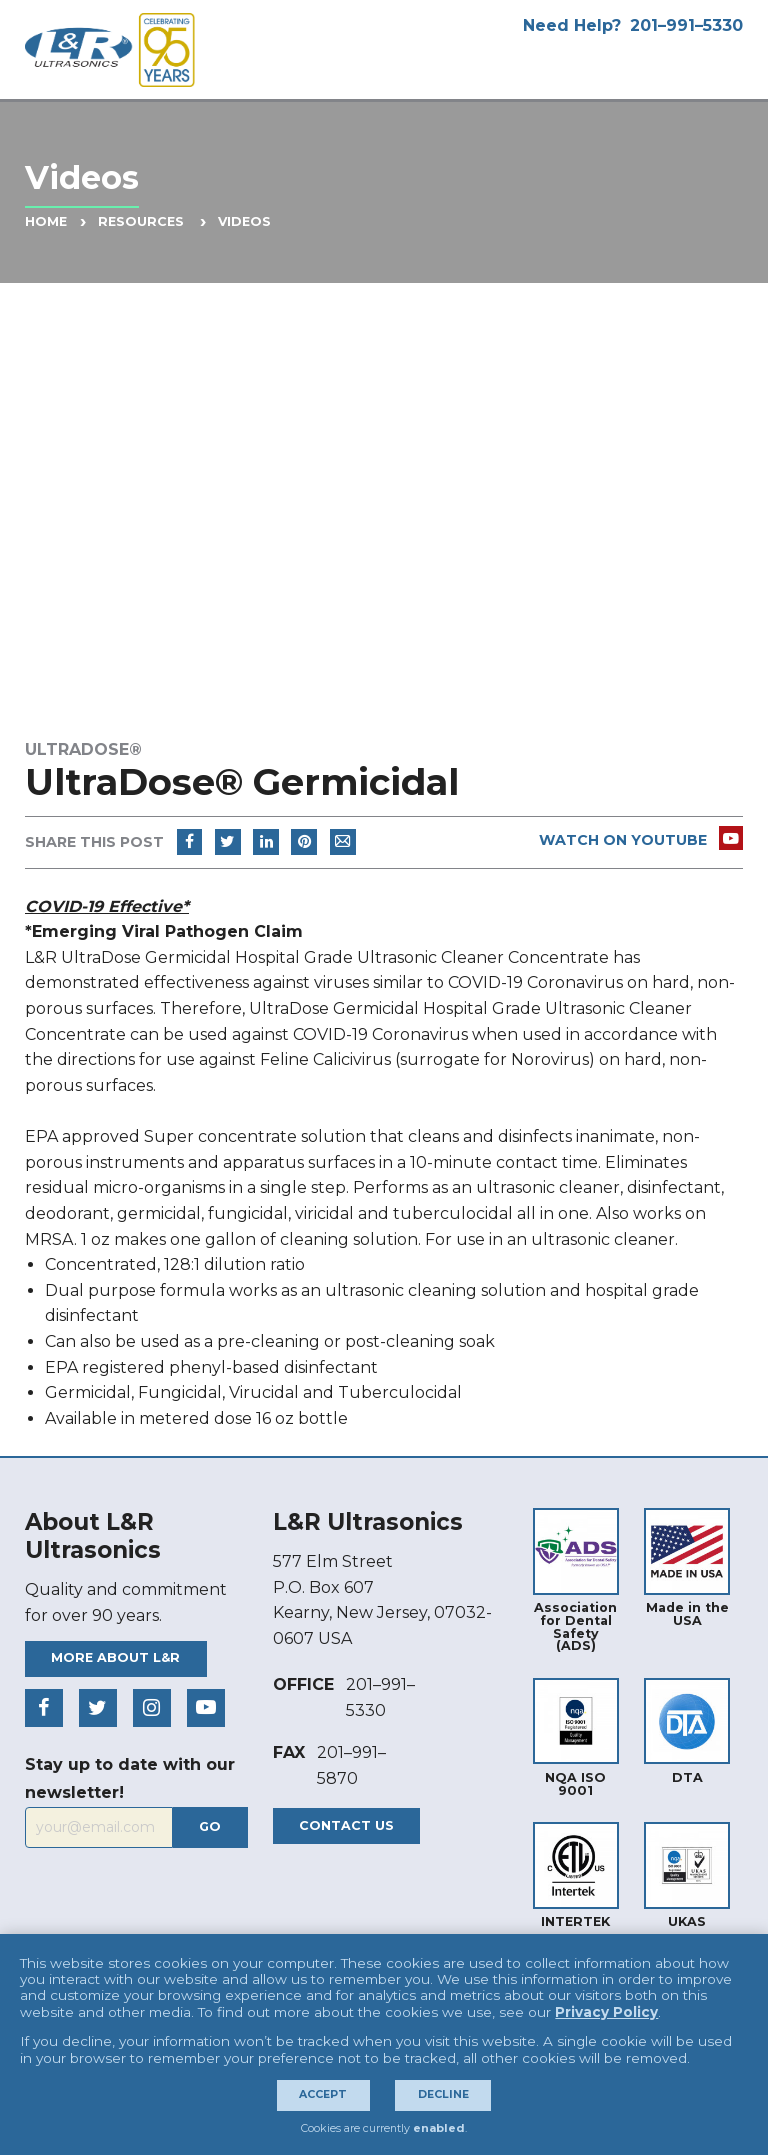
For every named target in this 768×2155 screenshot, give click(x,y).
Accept (323, 2094)
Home (46, 221)
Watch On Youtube (641, 839)
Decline (443, 2094)
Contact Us (346, 1825)
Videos (244, 221)
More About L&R (115, 1657)
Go (210, 1826)
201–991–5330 (686, 25)
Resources (141, 221)
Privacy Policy (606, 2012)
